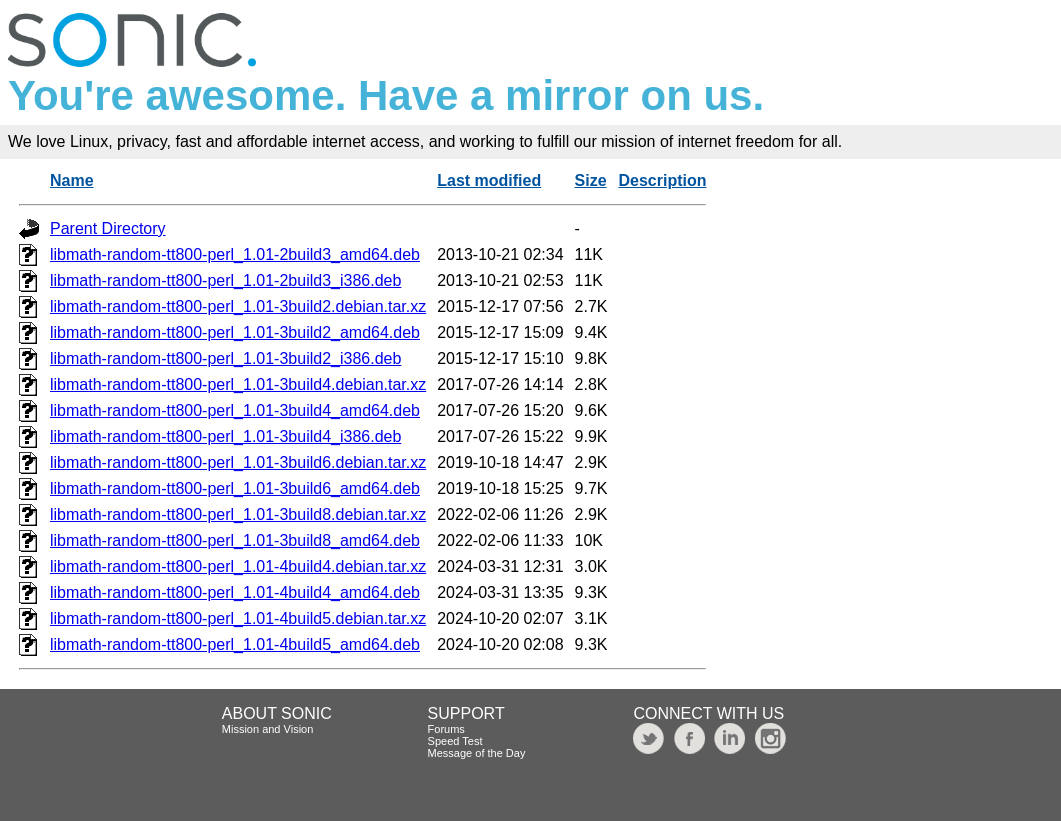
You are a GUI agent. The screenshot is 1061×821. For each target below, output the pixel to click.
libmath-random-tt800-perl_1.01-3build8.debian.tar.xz (238, 514)
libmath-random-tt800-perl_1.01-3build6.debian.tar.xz (238, 462)
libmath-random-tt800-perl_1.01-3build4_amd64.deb (235, 410)
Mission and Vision (268, 729)
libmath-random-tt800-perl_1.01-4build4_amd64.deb (235, 592)
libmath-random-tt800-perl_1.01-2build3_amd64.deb (235, 254)
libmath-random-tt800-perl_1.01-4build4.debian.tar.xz (238, 566)
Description (662, 180)
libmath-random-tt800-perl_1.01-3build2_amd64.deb (235, 332)
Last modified (489, 180)
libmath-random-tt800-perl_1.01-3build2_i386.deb (225, 358)
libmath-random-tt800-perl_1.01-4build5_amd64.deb (235, 644)
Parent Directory (108, 228)
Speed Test (455, 741)
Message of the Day (477, 753)
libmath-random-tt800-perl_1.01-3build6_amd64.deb (235, 488)
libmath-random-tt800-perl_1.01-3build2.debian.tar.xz (238, 306)
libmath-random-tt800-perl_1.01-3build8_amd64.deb (235, 540)
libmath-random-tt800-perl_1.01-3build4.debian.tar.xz (238, 384)
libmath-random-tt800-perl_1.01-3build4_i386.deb (225, 436)
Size (591, 180)
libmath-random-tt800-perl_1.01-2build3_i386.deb (225, 280)
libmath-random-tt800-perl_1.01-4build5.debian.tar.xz (238, 618)
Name (72, 180)
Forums (446, 729)
